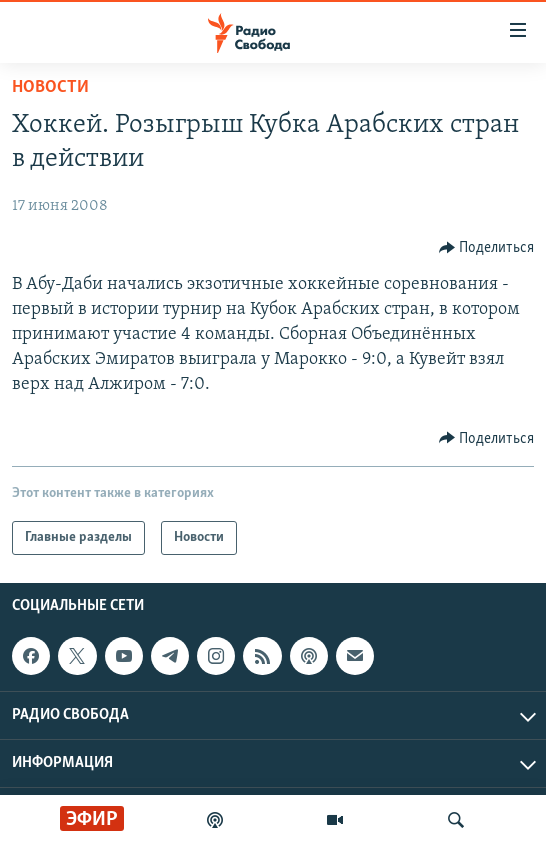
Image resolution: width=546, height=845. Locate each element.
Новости (50, 87)
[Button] (487, 248)
